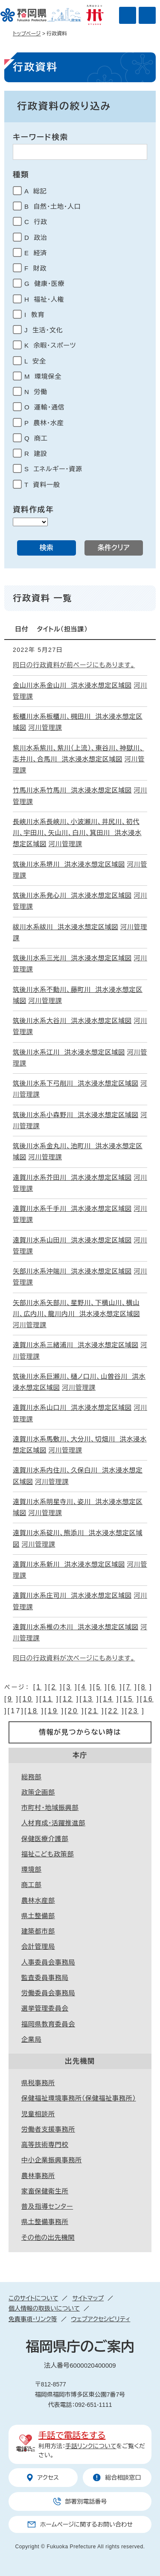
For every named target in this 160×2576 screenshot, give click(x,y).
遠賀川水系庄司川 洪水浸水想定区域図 (72, 1595)
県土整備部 (38, 1915)
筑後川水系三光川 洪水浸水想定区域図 (72, 958)
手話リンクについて (90, 2446)
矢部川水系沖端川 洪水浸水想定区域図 (72, 1271)
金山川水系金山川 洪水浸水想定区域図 (72, 685)
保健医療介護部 (44, 1838)
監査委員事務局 (44, 1977)
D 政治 (35, 237)
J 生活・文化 (43, 330)
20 (73, 1710)
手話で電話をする (71, 2435)
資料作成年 (33, 509)
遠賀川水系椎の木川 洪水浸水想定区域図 (75, 1627)
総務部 (31, 1777)
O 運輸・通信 (44, 407)
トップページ (27, 34)
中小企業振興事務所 (51, 2160)
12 (68, 1699)
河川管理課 (45, 727)
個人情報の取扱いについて (44, 2308)
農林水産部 (38, 1900)
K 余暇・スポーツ (50, 345)
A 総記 (35, 191)
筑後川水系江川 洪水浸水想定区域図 (69, 1052)
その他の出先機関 (48, 2237)
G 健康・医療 (44, 283)
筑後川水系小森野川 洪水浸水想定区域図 (75, 1114)
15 (128, 1699)
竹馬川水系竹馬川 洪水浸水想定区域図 (72, 790)
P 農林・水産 (44, 422)
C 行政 (35, 221)
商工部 (31, 1884)
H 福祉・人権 (44, 299)
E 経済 (35, 252)
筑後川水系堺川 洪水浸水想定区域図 (69, 864)
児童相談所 (38, 2114)
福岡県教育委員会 (48, 2024)
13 (88, 1699)
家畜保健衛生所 (44, 2191)
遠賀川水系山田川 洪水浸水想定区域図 (72, 1240)
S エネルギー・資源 (53, 469)
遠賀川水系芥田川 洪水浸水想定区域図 (72, 1177)
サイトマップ (88, 2298)
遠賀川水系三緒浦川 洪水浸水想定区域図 (75, 1345)
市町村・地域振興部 (50, 1807)
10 (28, 1699)
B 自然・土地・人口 (52, 206)
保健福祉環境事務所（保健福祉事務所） (78, 2098)
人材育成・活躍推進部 (53, 1823)
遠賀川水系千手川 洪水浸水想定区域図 (72, 1208)
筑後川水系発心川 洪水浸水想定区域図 (72, 895)
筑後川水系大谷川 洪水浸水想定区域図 (72, 1020)
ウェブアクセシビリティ (101, 2319)
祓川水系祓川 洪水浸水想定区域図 (65, 927)
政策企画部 (38, 1792)
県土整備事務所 (44, 2221)
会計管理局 (38, 1946)
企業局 (31, 2039)
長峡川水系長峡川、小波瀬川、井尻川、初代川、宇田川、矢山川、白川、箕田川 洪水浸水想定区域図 (77, 833)
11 (48, 1699)
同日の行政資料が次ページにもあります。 (74, 1658)
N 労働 (35, 391)
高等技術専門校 (44, 2144)
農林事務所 (38, 2175)
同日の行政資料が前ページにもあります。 (74, 664)
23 (133, 1710)
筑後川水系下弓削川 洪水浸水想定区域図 (75, 1083)
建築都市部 (38, 1931)
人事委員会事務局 (48, 1962)
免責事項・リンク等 (33, 2319)
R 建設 (35, 453)
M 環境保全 (42, 376)
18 (33, 1710)
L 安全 (35, 361)
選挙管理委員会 (44, 2008)
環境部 (31, 1869)
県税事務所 (38, 2082)
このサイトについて (33, 2298)
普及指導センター (47, 2206)
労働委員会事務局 (48, 1993)
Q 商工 (36, 438)
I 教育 (34, 314)
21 (93, 1710)
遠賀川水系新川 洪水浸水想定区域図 (69, 1564)
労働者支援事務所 (48, 2129)
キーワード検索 (40, 137)
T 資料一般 (42, 484)
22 (113, 1710)
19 (53, 1710)
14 (108, 1699)
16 (148, 1699)
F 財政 (35, 268)
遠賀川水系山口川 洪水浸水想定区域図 (72, 1407)
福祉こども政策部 (47, 1854)
